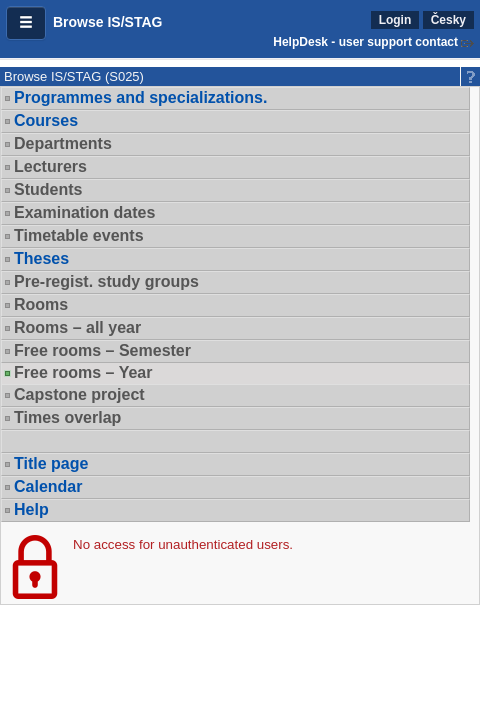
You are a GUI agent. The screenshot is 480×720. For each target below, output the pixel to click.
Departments (63, 143)
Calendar (48, 486)
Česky (448, 20)
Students (48, 189)
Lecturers (50, 166)
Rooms (41, 304)
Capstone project (79, 394)
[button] (26, 23)
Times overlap (67, 417)
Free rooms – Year (83, 373)
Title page (51, 463)
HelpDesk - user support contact (365, 42)
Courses (46, 120)
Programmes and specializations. (140, 97)
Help (31, 509)
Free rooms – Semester (102, 350)
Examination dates (84, 212)
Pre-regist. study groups (106, 281)
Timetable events (79, 235)
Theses (41, 258)
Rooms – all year (77, 327)
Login (395, 20)
